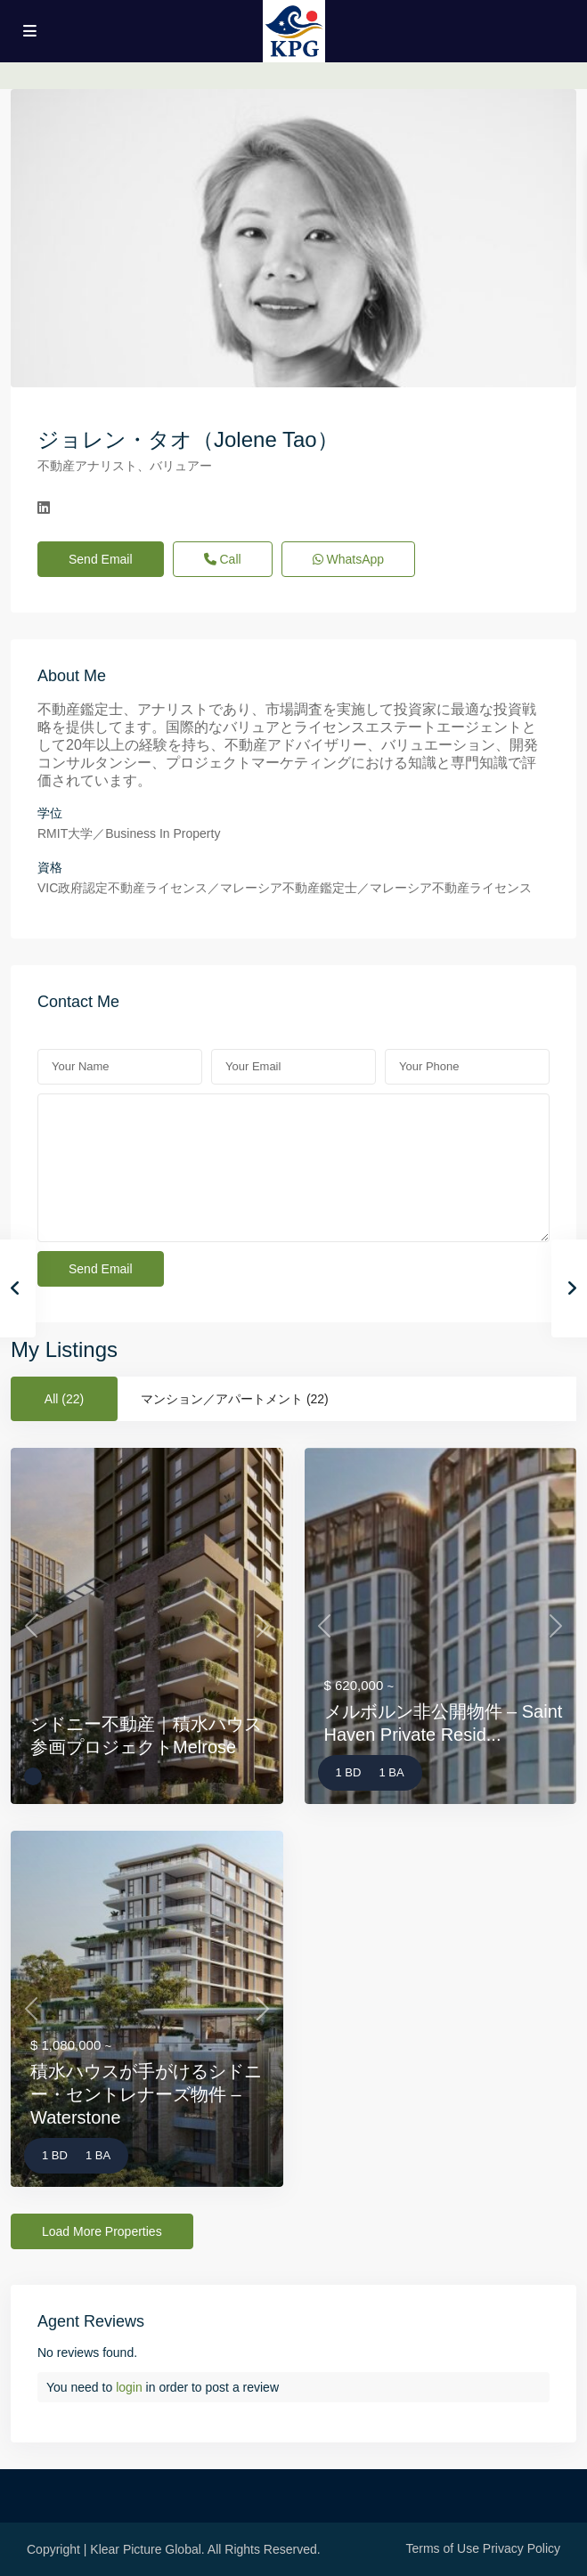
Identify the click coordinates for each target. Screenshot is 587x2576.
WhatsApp (348, 559)
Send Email (101, 559)
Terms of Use (442, 2548)
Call (222, 559)
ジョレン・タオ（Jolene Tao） (187, 439)
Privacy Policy (521, 2548)
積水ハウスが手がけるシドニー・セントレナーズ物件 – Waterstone (146, 2094)
